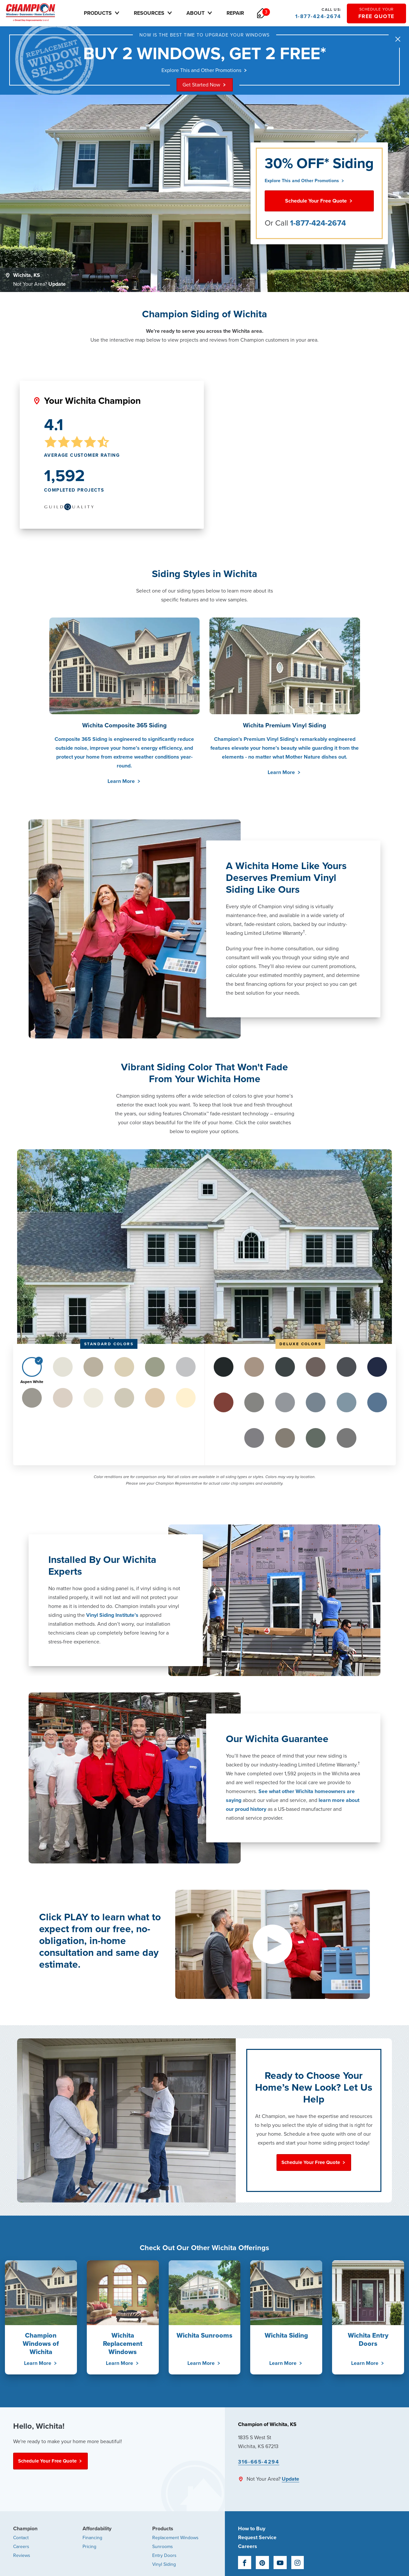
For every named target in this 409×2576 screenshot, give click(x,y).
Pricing (89, 2547)
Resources (159, 13)
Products (107, 13)
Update (57, 285)
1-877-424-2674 (318, 13)
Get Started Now (204, 86)
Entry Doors (164, 2556)
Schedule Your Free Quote (319, 202)
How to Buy (251, 2529)
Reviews (21, 2556)
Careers (21, 2547)
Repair (241, 13)
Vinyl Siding (164, 2565)
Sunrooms (162, 2547)
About (205, 13)
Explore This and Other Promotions (204, 71)
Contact (21, 2538)
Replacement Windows (175, 2538)
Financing (92, 2538)
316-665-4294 (258, 2463)
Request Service (257, 2538)
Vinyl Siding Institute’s (112, 1616)
